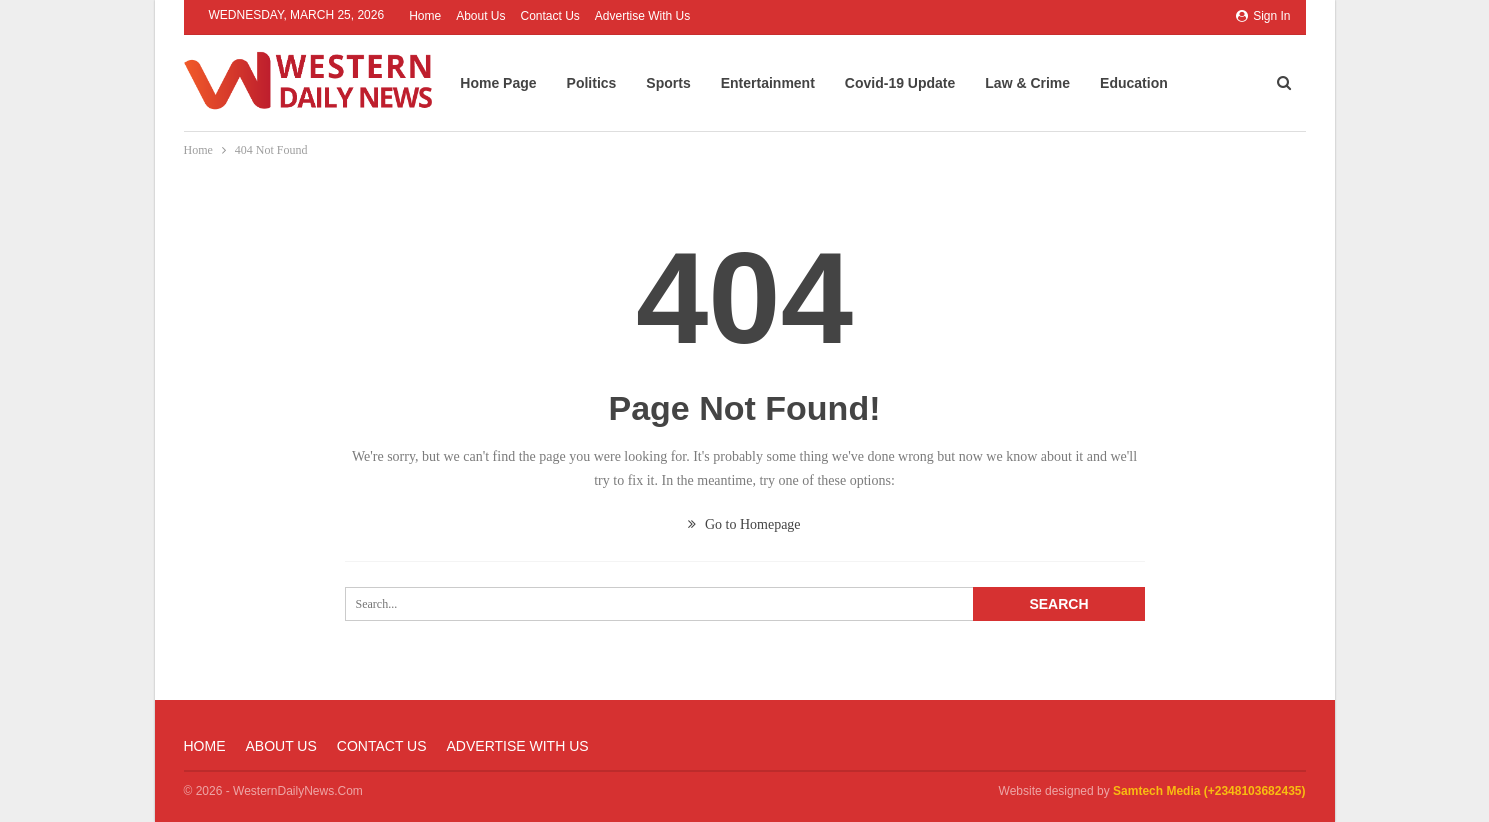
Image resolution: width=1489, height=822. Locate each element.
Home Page (518, 83)
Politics (611, 83)
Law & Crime (1047, 83)
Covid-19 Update (919, 83)
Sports (688, 83)
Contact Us (550, 16)
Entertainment (787, 83)
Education (1153, 83)
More (1233, 79)
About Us (480, 16)
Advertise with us (642, 16)
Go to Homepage (744, 524)
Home (425, 16)
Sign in (1263, 16)
